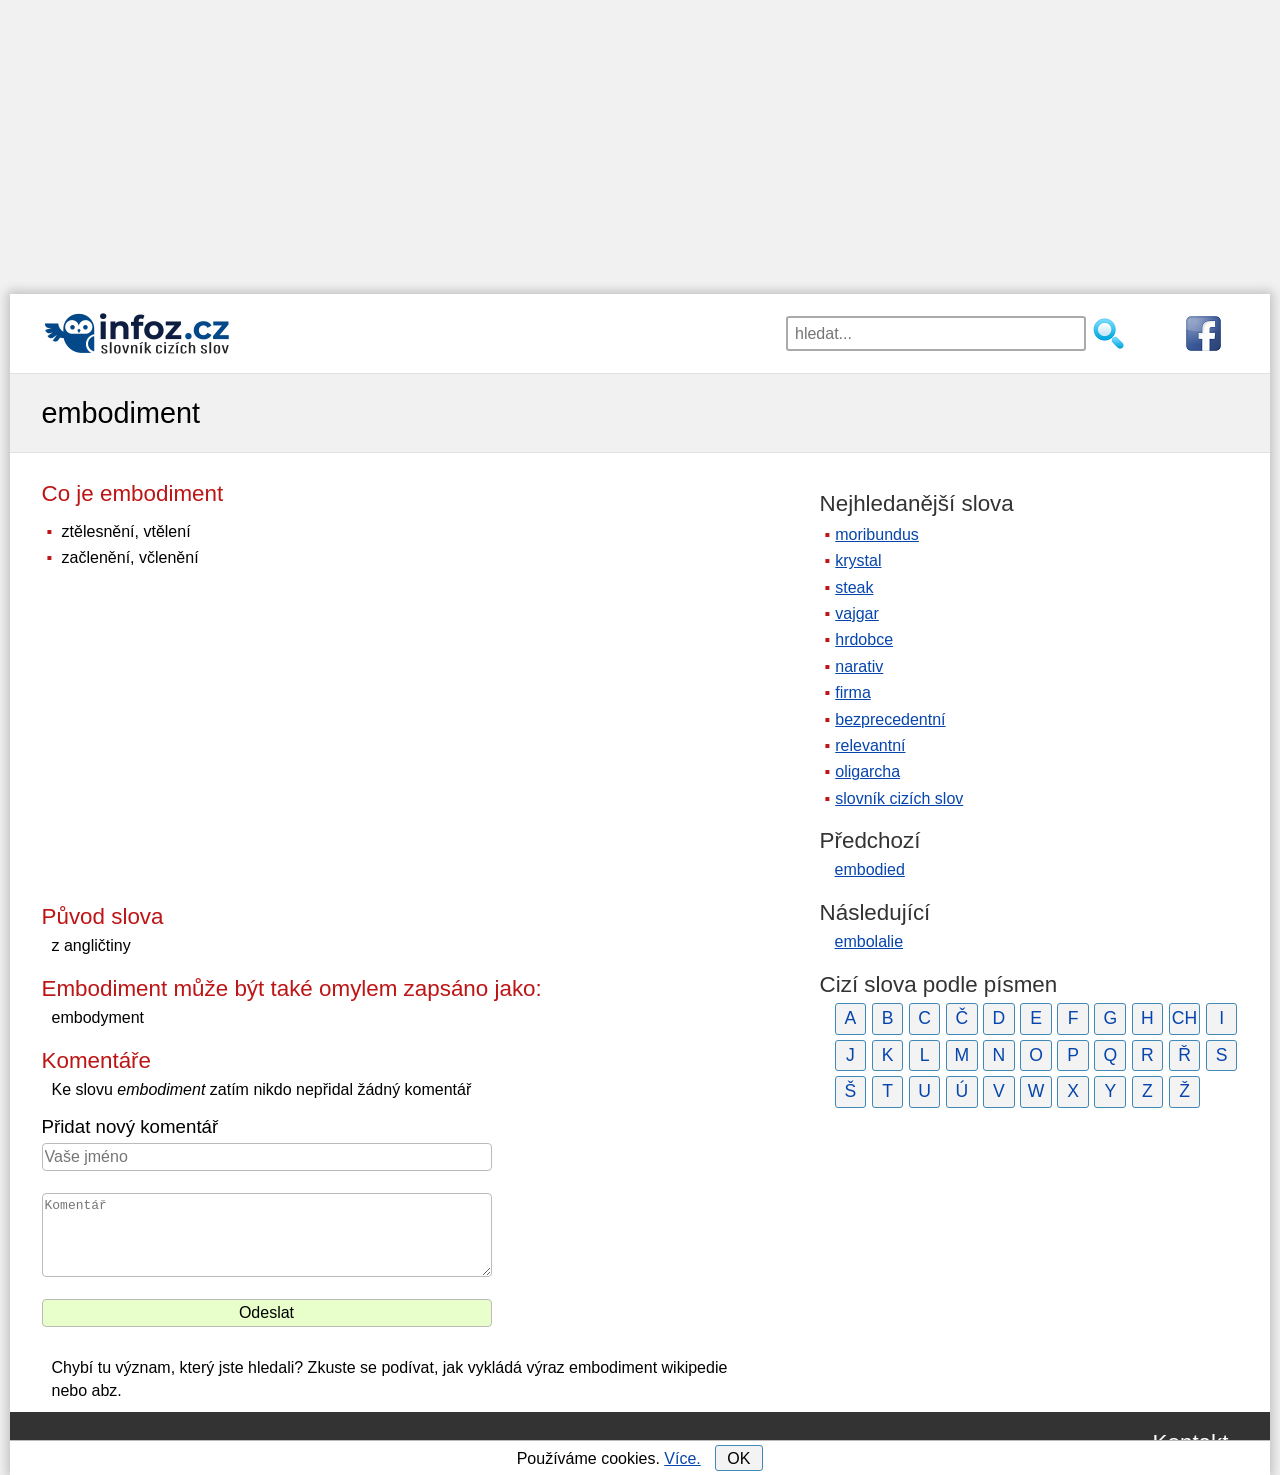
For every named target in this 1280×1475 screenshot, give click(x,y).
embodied (870, 869)
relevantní (870, 745)
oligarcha (867, 771)
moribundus (877, 534)
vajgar (857, 613)
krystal (858, 560)
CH (1184, 1018)
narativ (859, 666)
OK (738, 1458)
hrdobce (864, 639)
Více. (682, 1458)
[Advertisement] (640, 140)
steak (854, 587)
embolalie (869, 941)
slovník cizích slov (899, 798)
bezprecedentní (890, 719)
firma (853, 692)
